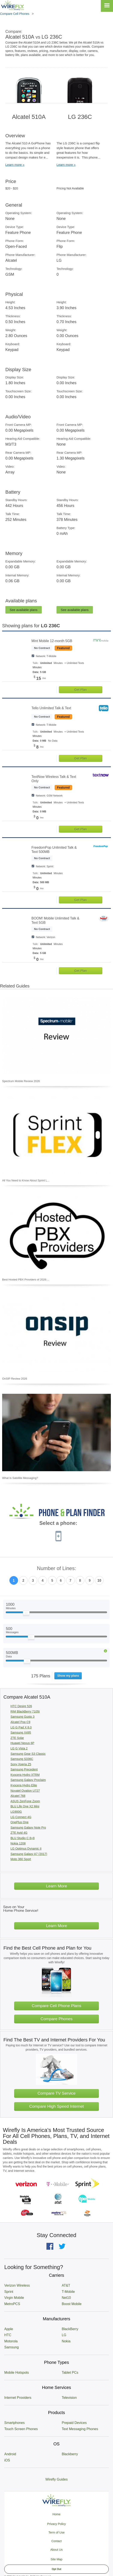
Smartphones (14, 2423)
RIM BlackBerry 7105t (25, 1711)
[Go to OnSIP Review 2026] (56, 1333)
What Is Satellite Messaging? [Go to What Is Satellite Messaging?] (20, 1478)
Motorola (11, 2341)
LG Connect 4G (20, 1817)
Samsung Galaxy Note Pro (28, 1827)
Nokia (66, 2341)
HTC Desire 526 (21, 1706)
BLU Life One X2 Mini (24, 1806)
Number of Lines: (56, 1568)
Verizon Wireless (17, 2285)
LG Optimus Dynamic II (26, 1848)
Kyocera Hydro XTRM (25, 1774)
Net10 (66, 2297)
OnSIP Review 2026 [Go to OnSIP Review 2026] (14, 1378)
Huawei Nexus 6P (22, 1743)
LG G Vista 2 (19, 1748)
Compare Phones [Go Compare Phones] (56, 2019)
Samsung (11, 2347)
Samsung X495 (20, 1732)
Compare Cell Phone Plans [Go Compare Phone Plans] (56, 2005)
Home (56, 2514)
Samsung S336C (21, 1759)
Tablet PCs (70, 2372)
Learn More (56, 1886)
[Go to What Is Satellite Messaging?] (56, 1432)
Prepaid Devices (74, 2423)
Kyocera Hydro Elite (23, 1785)
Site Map (56, 2559)
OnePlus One (19, 1822)
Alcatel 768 (17, 1795)
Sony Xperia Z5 (20, 1764)
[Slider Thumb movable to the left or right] (26, 1614)
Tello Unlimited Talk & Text (51, 708)
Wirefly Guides (56, 2479)
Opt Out (56, 2569)
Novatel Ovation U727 (25, 1790)
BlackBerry (70, 2329)
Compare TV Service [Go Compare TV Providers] (56, 2093)
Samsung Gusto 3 (22, 1716)
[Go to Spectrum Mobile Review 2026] (56, 1035)
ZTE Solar (17, 1738)
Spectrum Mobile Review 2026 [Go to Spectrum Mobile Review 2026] (21, 1081)
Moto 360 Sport (20, 1859)
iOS (7, 2460)
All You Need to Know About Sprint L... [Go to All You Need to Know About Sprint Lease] (25, 1180)
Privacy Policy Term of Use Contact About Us (56, 2536)
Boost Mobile (72, 2304)
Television (69, 2397)
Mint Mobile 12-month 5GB (51, 641)
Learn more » (14, 164)
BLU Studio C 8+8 (22, 1838)
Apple (8, 2329)
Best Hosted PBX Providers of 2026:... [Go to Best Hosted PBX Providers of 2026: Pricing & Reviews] (25, 1279)
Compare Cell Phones (14, 13)
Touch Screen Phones (21, 2429)
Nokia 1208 (18, 1843)
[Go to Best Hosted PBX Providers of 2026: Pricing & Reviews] (56, 1234)
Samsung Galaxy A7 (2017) (28, 1854)
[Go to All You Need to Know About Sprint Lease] (56, 1134)
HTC (7, 2335)
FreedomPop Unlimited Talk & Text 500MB (54, 850)
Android (10, 2454)
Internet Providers (17, 2397)
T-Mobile (68, 2291)
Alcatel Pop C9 (20, 1722)
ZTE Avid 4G (18, 1832)
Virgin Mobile (14, 2297)
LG (64, 2335)
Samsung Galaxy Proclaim (28, 1780)
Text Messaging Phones (80, 2429)
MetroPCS (12, 2304)
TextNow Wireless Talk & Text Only (53, 779)
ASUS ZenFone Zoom (25, 1801)
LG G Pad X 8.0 (21, 1727)
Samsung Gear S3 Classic (28, 1753)
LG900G (16, 1811)
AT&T (66, 2285)
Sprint (8, 2291)
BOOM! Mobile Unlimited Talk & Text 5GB (55, 920)
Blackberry (70, 2454)
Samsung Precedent (24, 1769)
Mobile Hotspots (16, 2372)
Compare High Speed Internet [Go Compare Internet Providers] (56, 2106)
